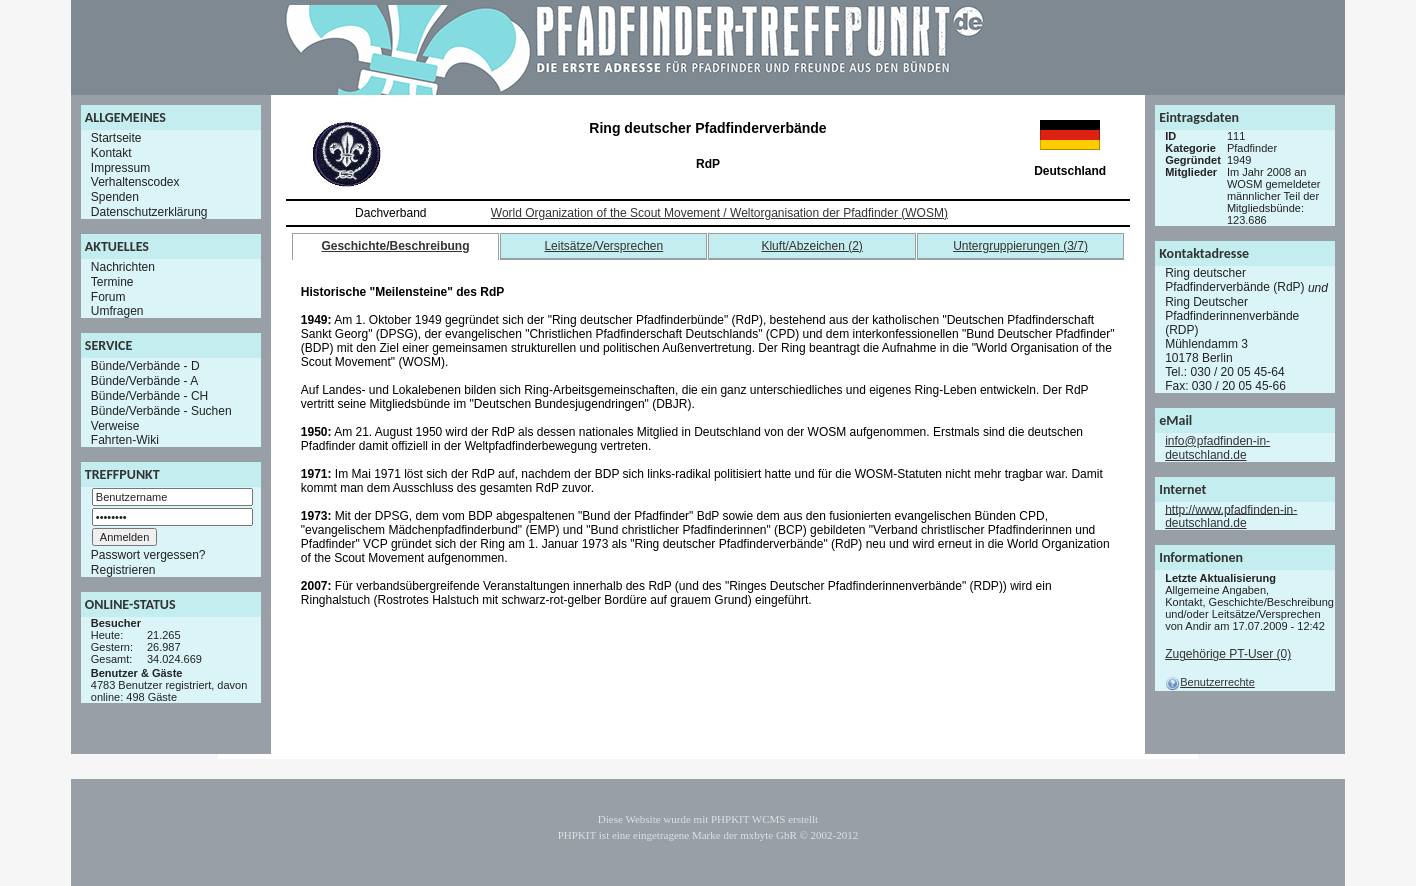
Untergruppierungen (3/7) (1020, 246)
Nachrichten (123, 267)
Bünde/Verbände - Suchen (161, 411)
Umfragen (117, 311)
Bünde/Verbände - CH (149, 396)
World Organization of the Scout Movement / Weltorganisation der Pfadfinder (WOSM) (719, 213)
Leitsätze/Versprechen (603, 246)
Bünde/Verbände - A (144, 381)
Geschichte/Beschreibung (395, 246)
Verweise (115, 425)
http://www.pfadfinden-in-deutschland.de (1231, 516)
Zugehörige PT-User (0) (1228, 654)
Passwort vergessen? (148, 555)
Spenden (115, 197)
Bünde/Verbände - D (145, 366)
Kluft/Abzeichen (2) (811, 246)
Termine (112, 282)
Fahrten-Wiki (125, 440)
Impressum (120, 167)
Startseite (116, 138)
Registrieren (123, 570)
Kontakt (111, 153)
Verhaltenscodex (135, 182)
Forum (108, 296)
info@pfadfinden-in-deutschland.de (1217, 448)
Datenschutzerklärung (149, 212)
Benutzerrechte (1210, 682)
